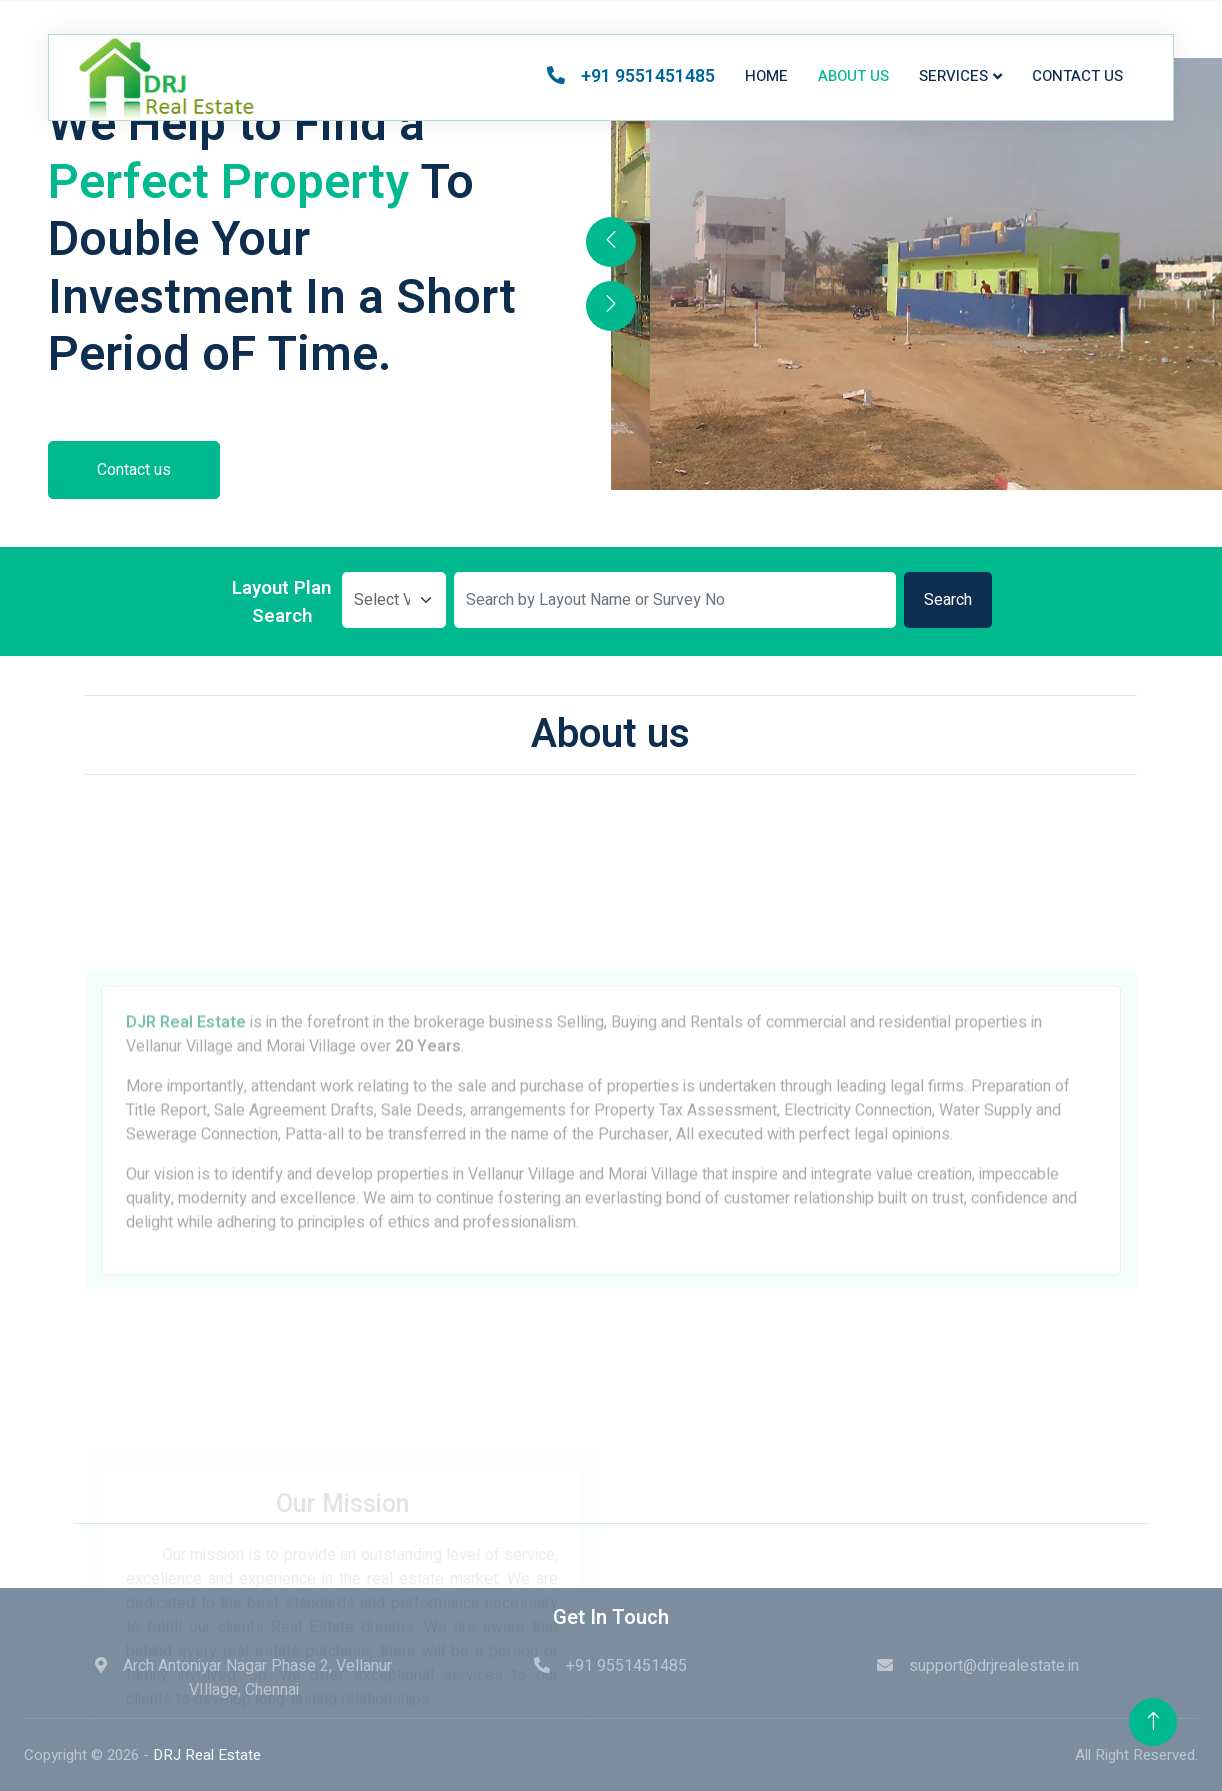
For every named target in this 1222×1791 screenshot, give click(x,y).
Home (766, 76)
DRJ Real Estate (207, 1755)
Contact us (1077, 76)
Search (948, 600)
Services (953, 76)
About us (853, 76)
